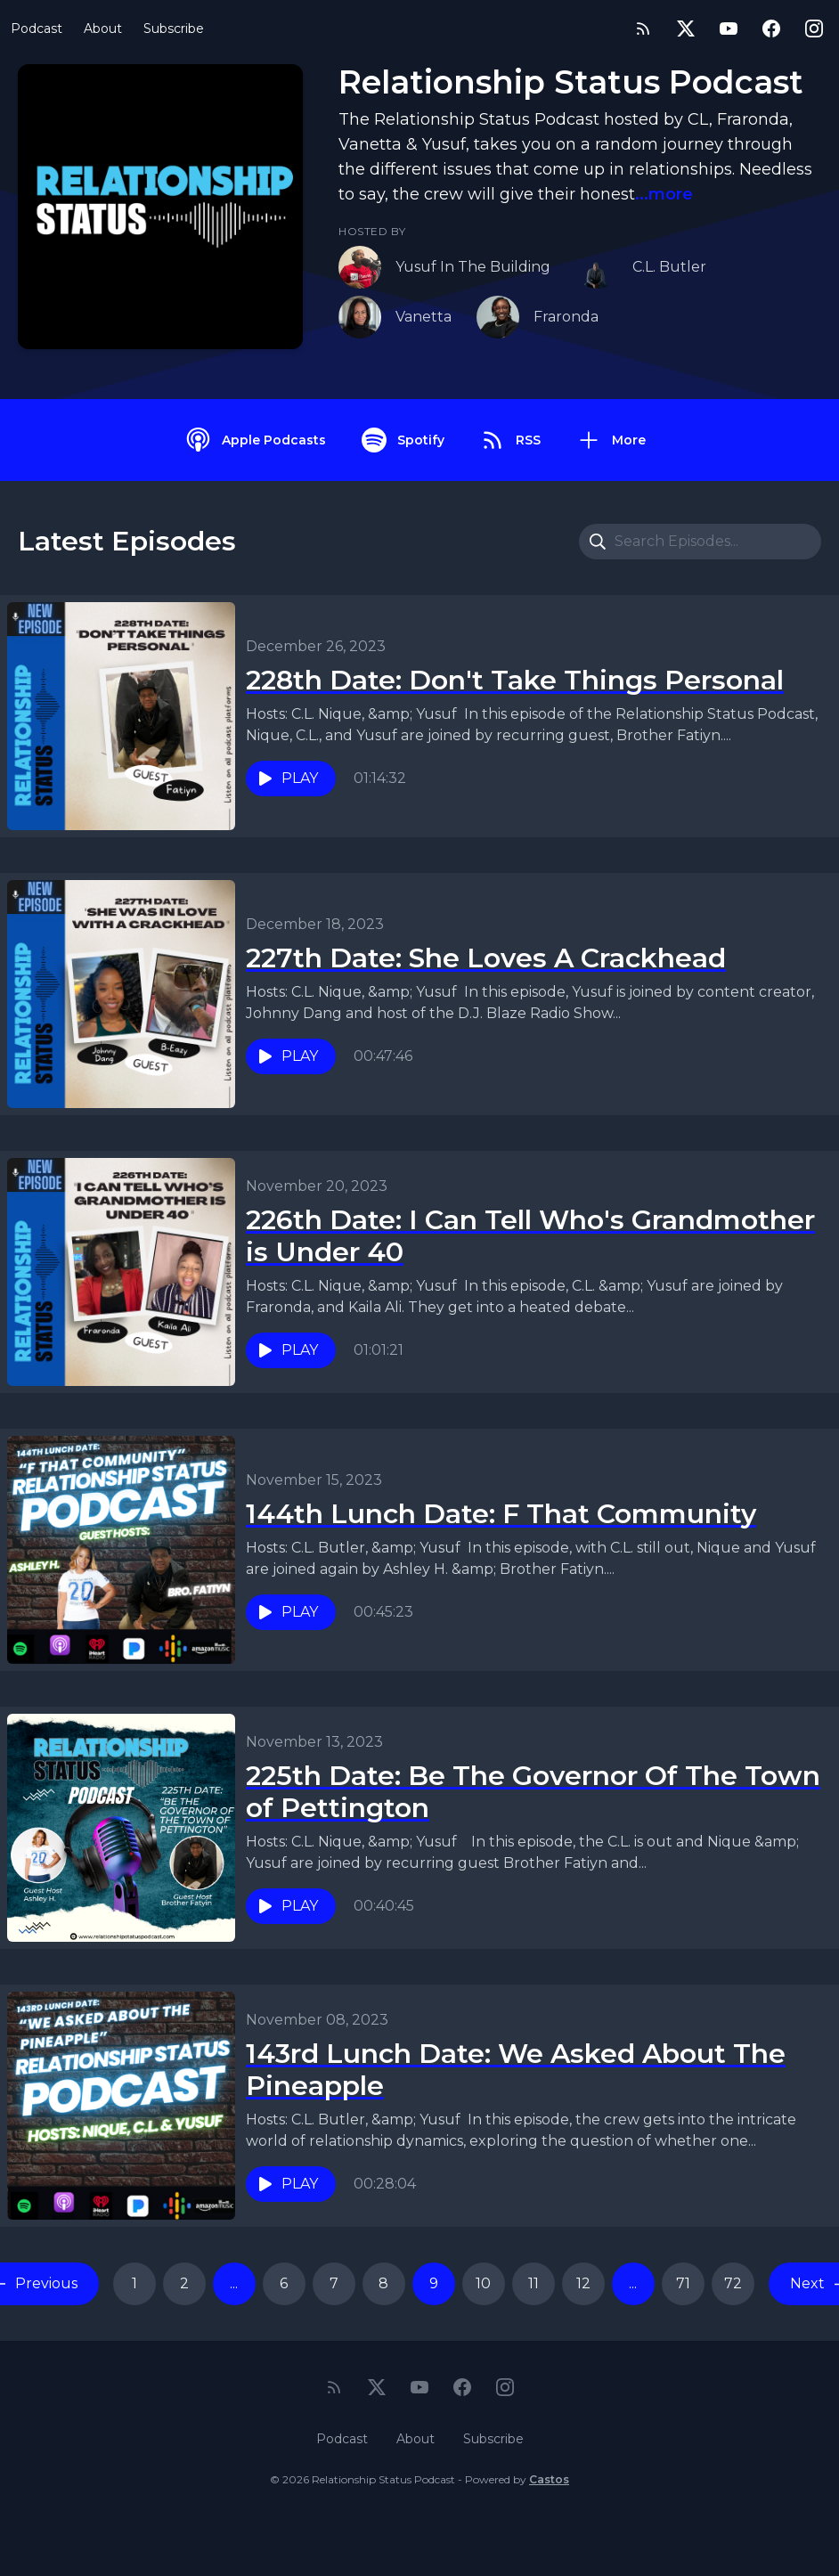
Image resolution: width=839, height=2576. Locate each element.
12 (583, 2283)
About (103, 28)
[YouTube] (728, 28)
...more (664, 194)
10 (483, 2283)
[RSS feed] (643, 28)
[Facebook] (771, 28)
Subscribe (173, 28)
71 (683, 2283)
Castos (549, 2479)
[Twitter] (686, 28)
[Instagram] (814, 28)
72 (733, 2283)
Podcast (36, 28)
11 (533, 2283)
